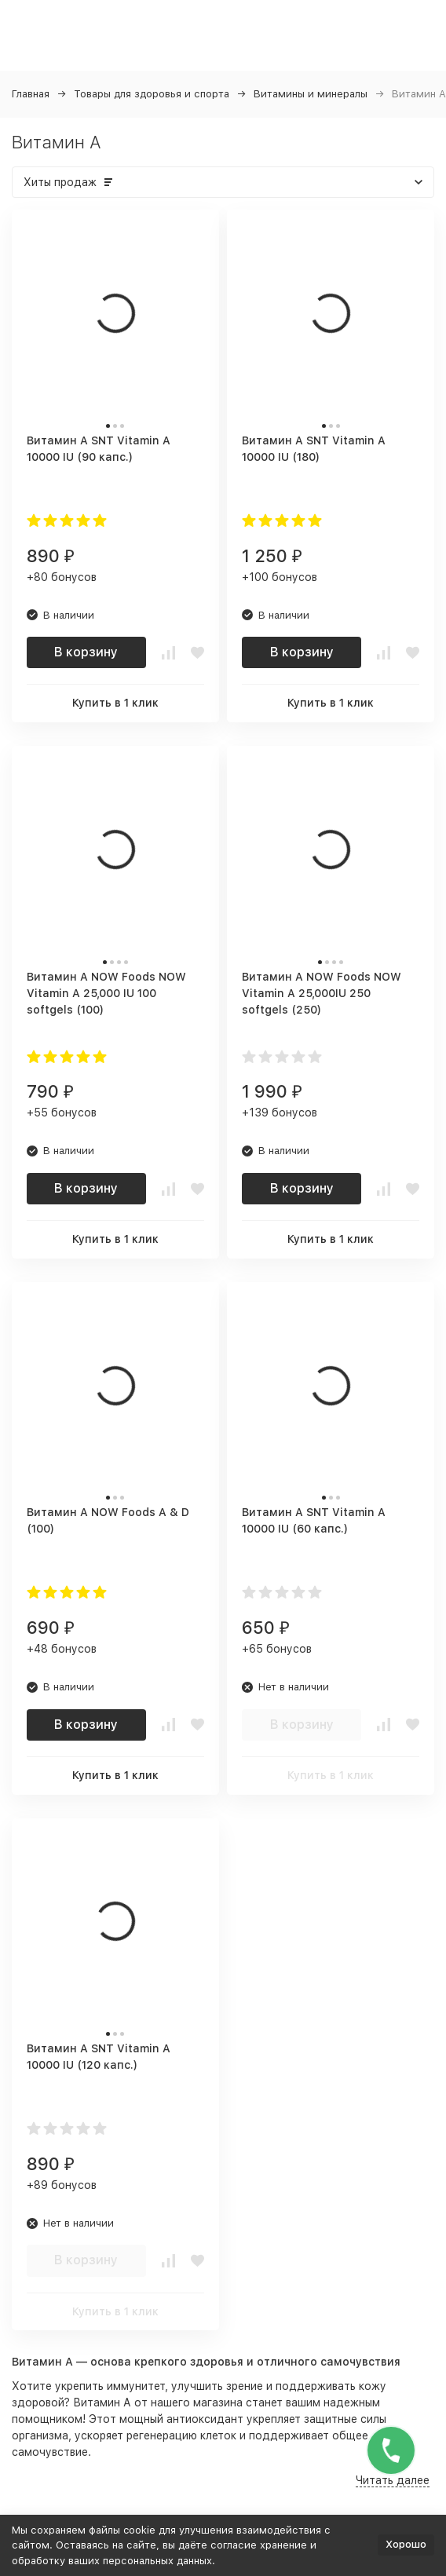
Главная (30, 94)
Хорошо (406, 2544)
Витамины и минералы (310, 94)
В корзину (86, 652)
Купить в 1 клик (115, 702)
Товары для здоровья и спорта (151, 94)
